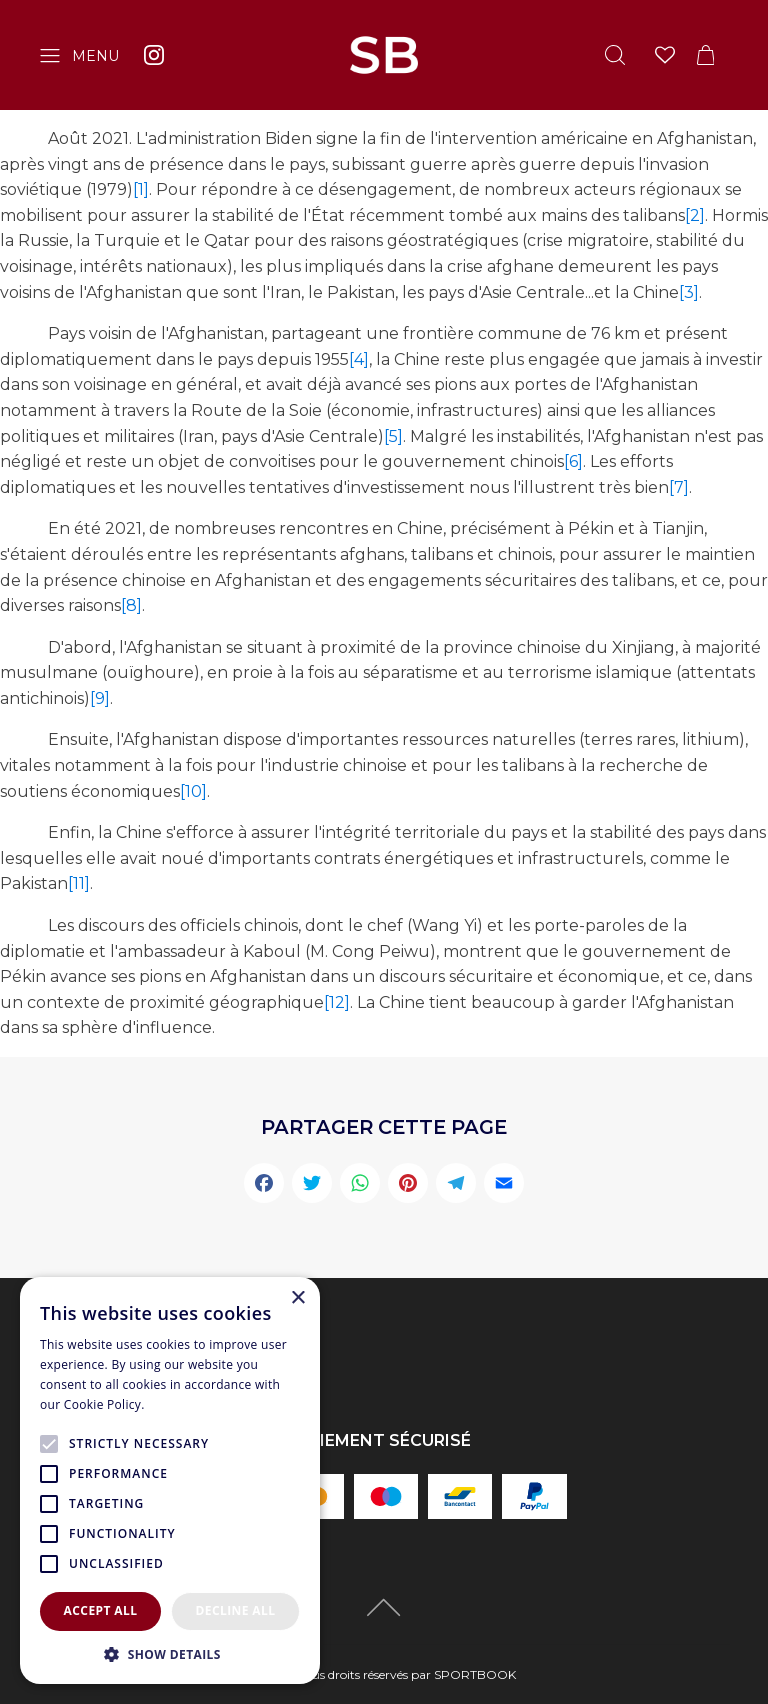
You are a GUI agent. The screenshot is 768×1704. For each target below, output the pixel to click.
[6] (573, 461)
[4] (359, 359)
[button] (170, 1654)
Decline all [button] (236, 1610)
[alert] (170, 1480)
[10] (193, 791)
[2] (695, 215)
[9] (100, 698)
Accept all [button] (101, 1610)
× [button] (297, 1298)
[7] (679, 487)
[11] (79, 883)
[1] (141, 189)
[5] (393, 436)
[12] (337, 1002)
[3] (689, 292)
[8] (131, 605)
